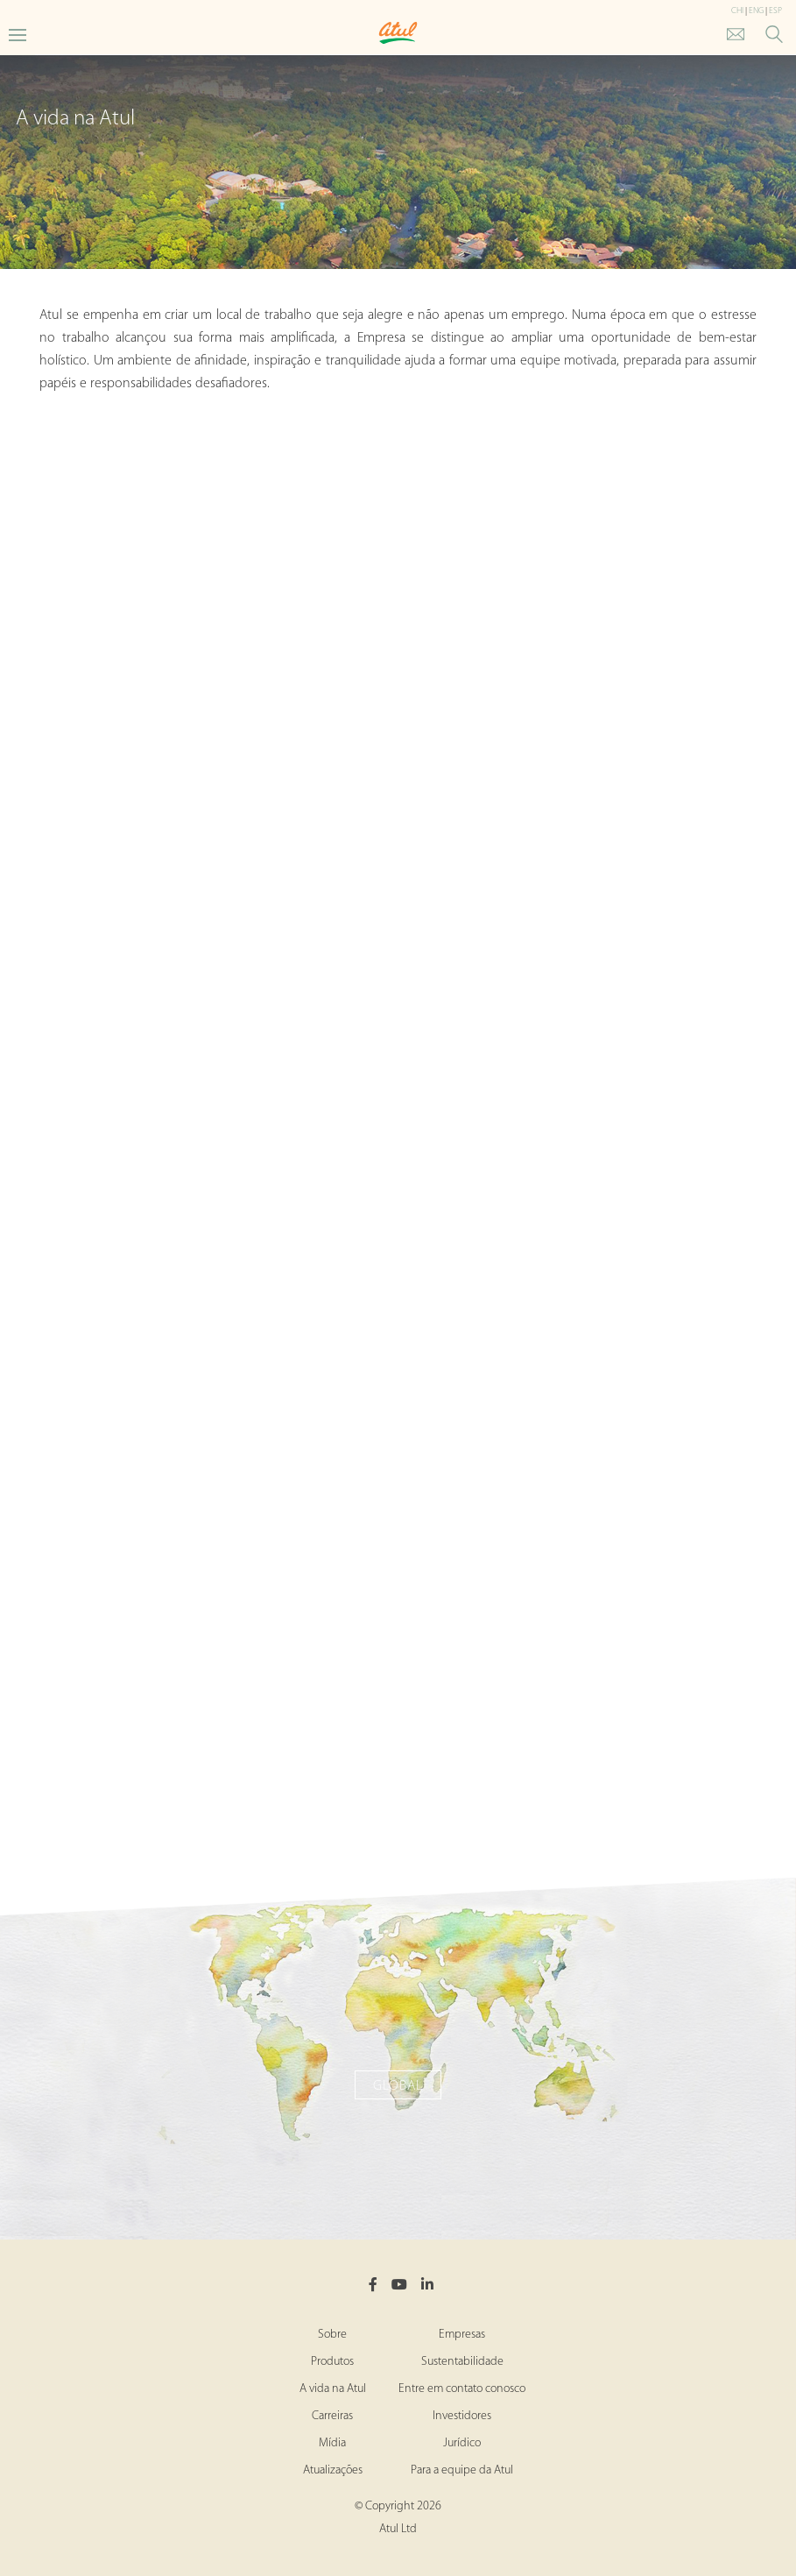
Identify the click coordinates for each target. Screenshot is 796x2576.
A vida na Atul (332, 2389)
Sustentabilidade (462, 2361)
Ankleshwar (398, 974)
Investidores (462, 2416)
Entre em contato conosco (461, 2389)
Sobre (332, 2334)
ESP (775, 11)
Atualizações (333, 2470)
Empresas (462, 2334)
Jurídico (462, 2443)
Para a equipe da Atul (462, 2470)
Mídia (332, 2443)
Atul (398, 577)
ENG (756, 11)
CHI (737, 11)
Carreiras (332, 2416)
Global (398, 2086)
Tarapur (398, 1345)
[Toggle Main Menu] (17, 33)
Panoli (398, 1733)
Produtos (332, 2361)
